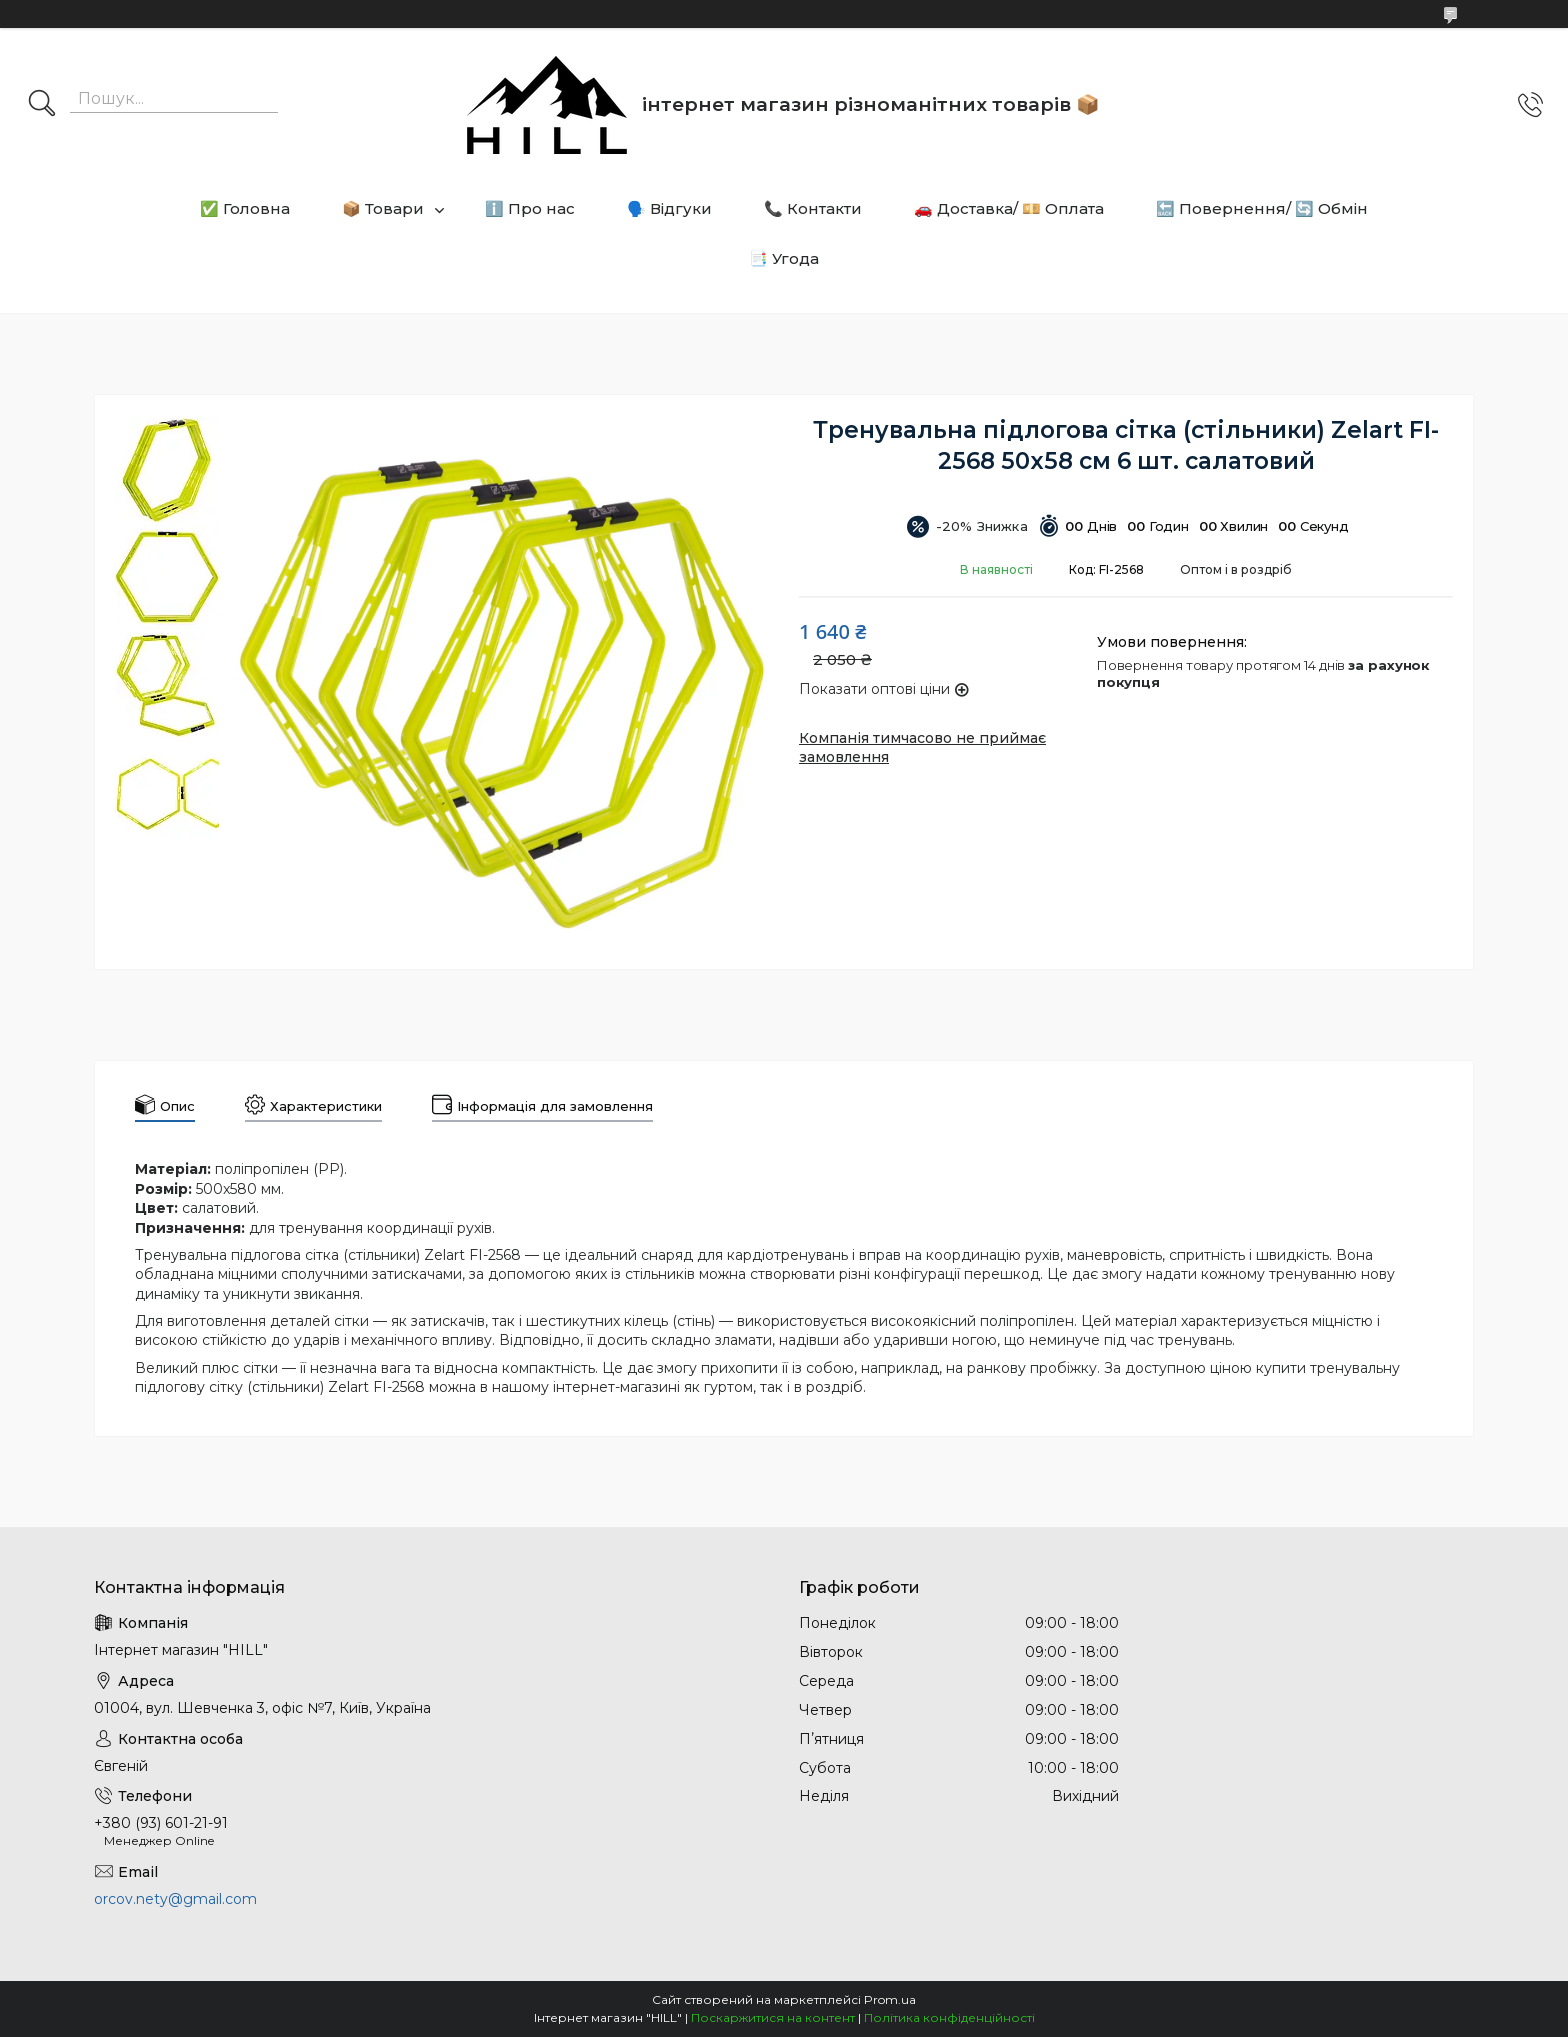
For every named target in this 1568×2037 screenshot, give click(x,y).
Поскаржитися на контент (773, 2017)
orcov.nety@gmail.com (175, 1899)
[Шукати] (42, 105)
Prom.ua (890, 1999)
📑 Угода (784, 258)
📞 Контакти (813, 208)
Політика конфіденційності (949, 2017)
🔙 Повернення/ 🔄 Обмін (1262, 208)
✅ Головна (245, 208)
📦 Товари (383, 208)
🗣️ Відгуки (669, 208)
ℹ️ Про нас (530, 208)
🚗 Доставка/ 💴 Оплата (1009, 208)
